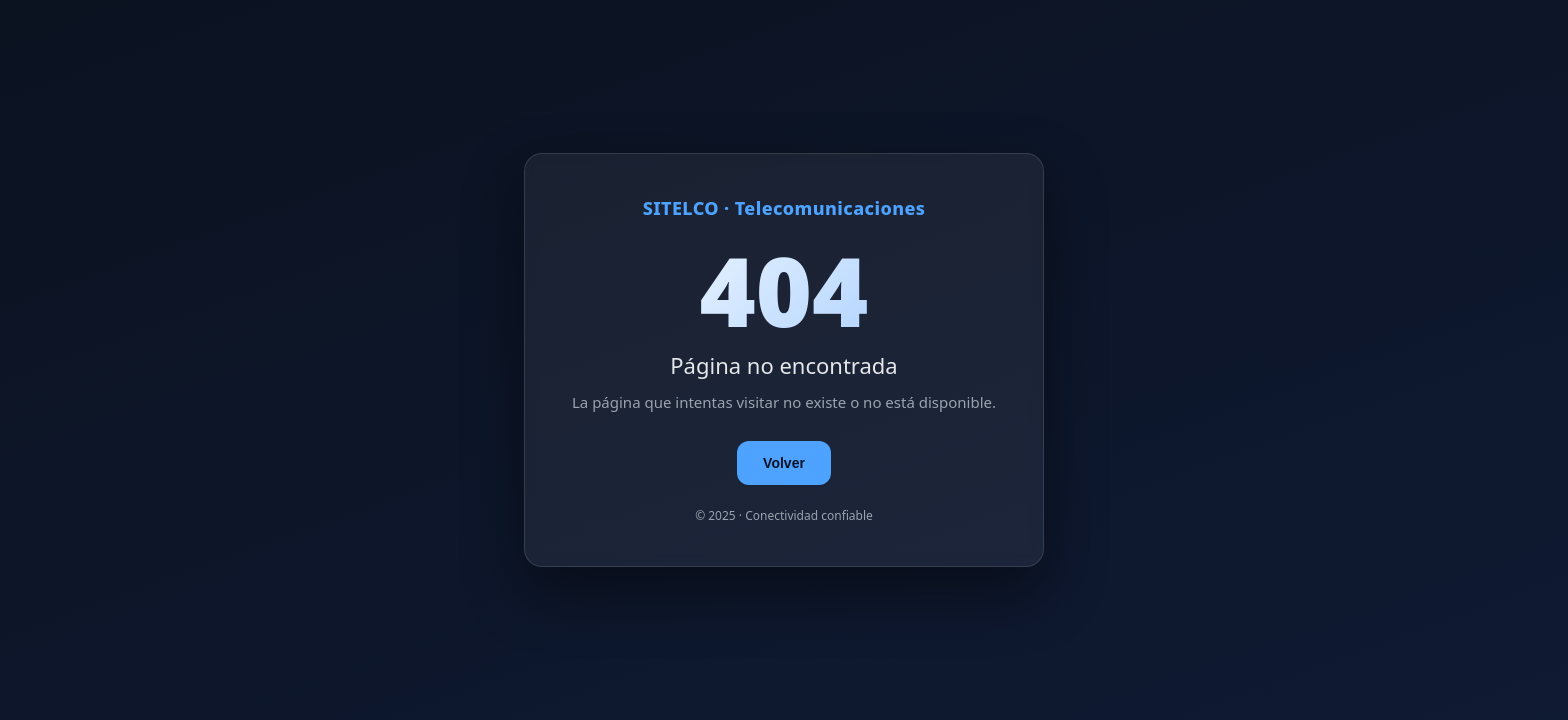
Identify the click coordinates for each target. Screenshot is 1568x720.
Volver (784, 463)
